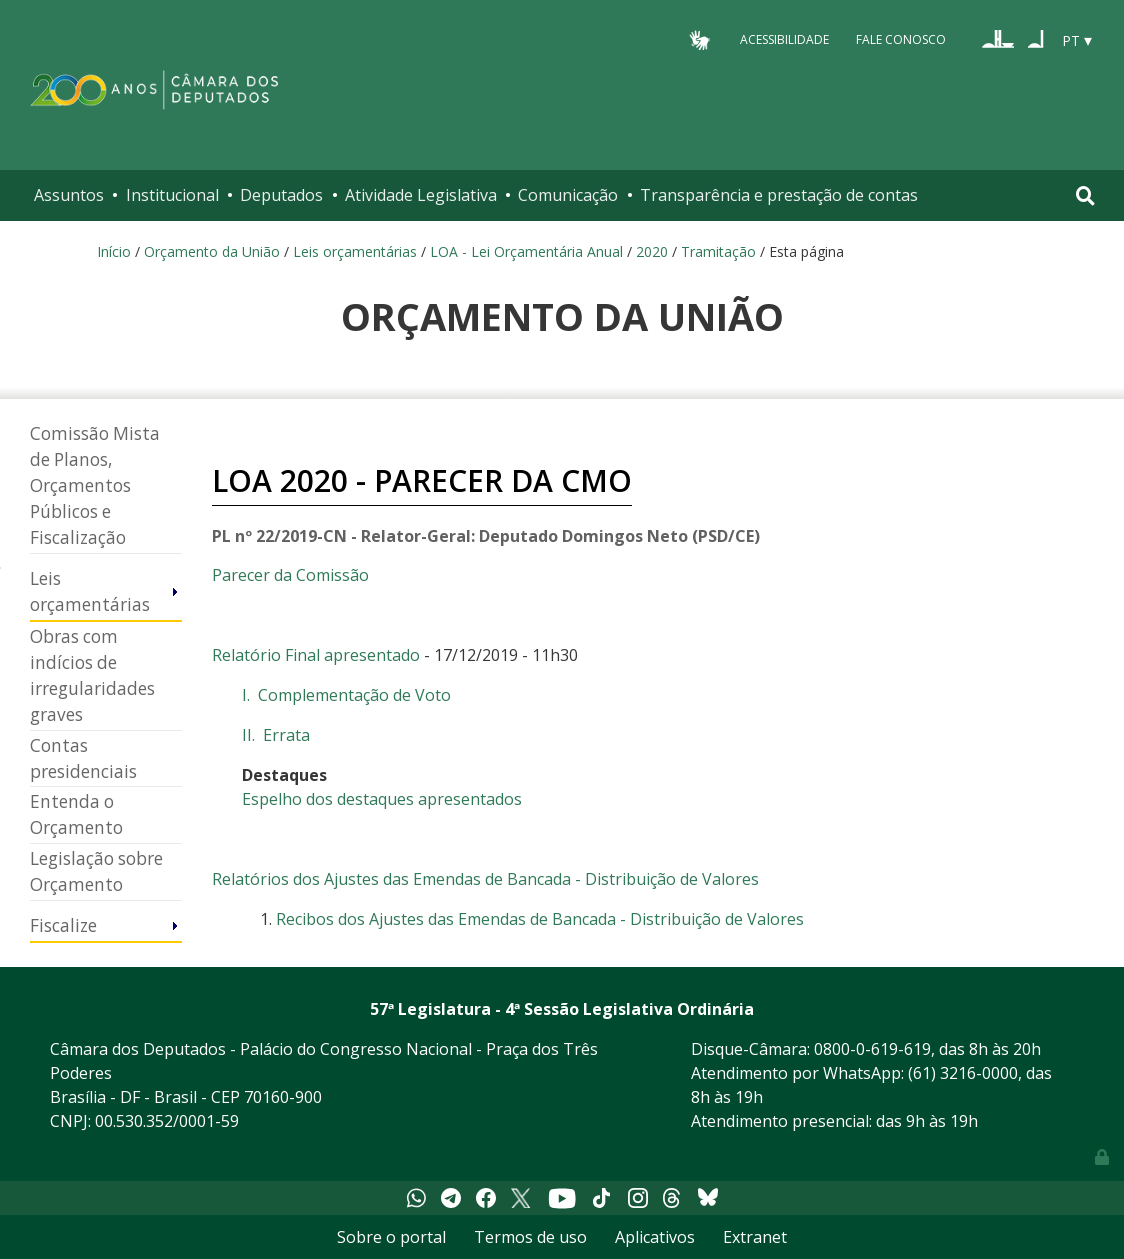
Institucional (172, 195)
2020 (652, 251)
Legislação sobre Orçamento (96, 871)
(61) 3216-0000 (963, 1073)
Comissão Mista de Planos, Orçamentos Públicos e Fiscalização (95, 485)
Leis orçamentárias (355, 251)
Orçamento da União (212, 251)
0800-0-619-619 (872, 1049)
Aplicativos (655, 1237)
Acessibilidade (784, 39)
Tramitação (718, 251)
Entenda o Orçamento (76, 814)
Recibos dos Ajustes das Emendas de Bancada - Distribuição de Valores (540, 919)
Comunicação (568, 195)
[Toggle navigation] (1085, 195)
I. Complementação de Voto (346, 695)
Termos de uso (530, 1237)
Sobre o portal (391, 1237)
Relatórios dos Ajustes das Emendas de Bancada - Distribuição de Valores (485, 879)
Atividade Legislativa (421, 195)
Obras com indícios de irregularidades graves (92, 675)
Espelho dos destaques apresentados (382, 799)
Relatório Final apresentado (316, 655)
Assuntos (69, 195)
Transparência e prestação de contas (779, 195)
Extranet (755, 1237)
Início (114, 251)
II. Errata (276, 735)
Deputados (281, 195)
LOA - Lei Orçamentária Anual (526, 251)
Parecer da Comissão (290, 575)
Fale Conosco (901, 39)
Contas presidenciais (83, 758)
